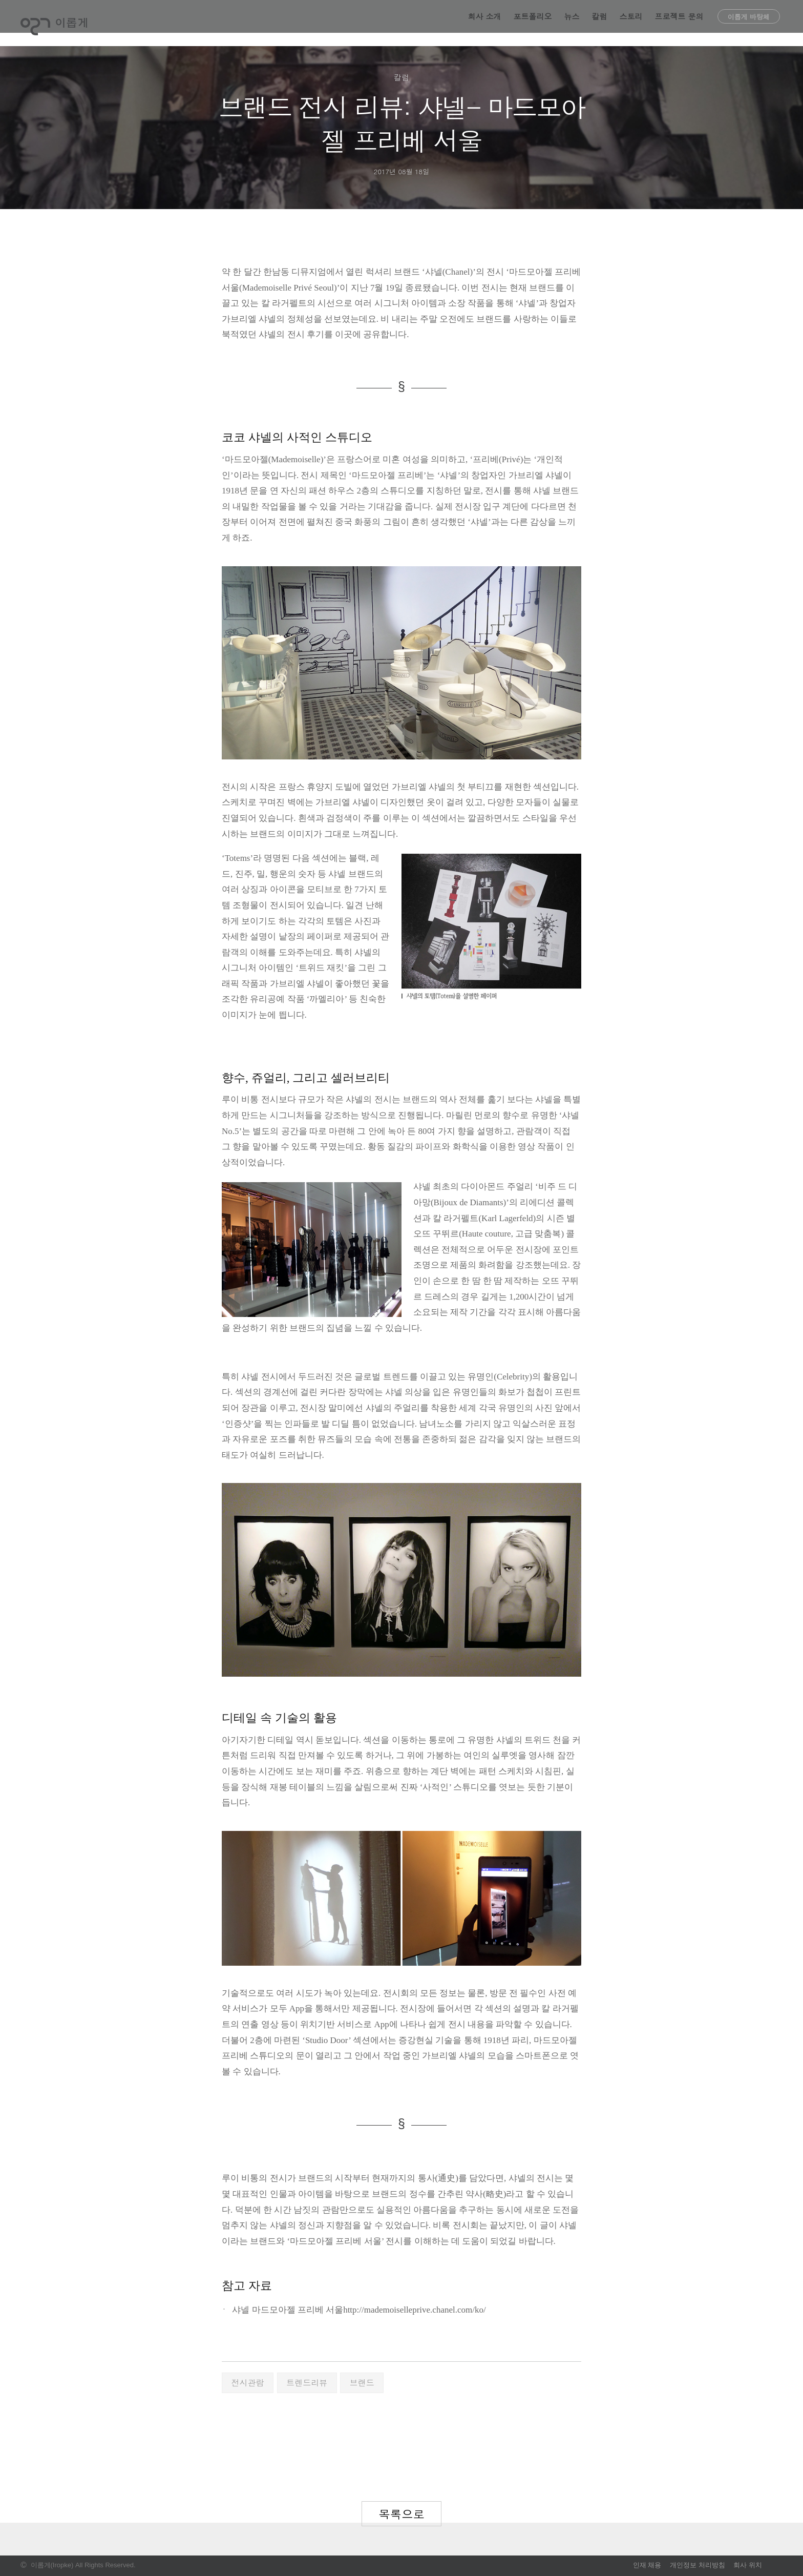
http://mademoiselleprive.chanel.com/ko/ (414, 2310)
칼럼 (599, 22)
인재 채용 (647, 2565)
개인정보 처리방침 (697, 2565)
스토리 (631, 22)
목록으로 (401, 2514)
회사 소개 (484, 22)
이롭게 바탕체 (749, 23)
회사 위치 (747, 2565)
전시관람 (247, 2382)
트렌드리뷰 (306, 2382)
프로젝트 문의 (679, 22)
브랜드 (362, 2382)
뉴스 (572, 22)
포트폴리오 (533, 22)
